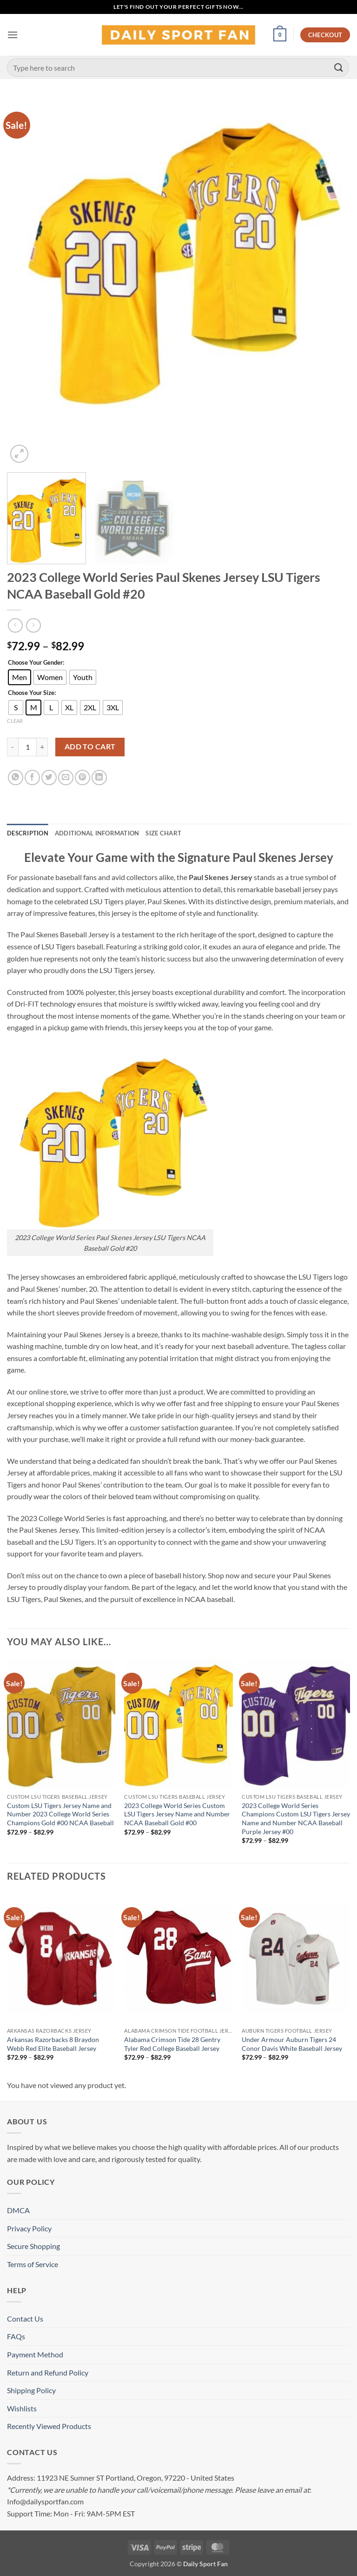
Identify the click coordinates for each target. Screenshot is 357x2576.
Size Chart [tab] (163, 833)
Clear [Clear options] (15, 721)
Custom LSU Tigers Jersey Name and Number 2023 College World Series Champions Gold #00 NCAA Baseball (60, 1814)
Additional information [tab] (97, 833)
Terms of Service (32, 2264)
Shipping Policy (31, 2390)
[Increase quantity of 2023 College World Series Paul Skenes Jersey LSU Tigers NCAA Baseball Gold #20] (42, 747)
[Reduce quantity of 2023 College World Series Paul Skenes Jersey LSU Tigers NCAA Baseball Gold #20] (12, 747)
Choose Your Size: (32, 693)
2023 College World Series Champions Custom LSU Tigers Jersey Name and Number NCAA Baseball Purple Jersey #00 (296, 1818)
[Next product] (15, 625)
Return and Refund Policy (47, 2372)
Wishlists (22, 2408)
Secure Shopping (33, 2246)
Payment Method (35, 2354)
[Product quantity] (27, 747)
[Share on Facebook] (32, 777)
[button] (12, 34)
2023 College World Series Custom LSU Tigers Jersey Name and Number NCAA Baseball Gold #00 (177, 1814)
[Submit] (339, 67)
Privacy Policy (29, 2228)
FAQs (16, 2336)
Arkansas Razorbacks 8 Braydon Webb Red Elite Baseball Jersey (53, 2043)
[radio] (19, 677)
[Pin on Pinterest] (82, 777)
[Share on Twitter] (49, 777)
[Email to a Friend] (65, 777)
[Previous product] (33, 625)
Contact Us (25, 2318)
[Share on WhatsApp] (15, 777)
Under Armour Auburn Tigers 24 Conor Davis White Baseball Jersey (292, 2043)
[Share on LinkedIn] (99, 777)
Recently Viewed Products (49, 2426)
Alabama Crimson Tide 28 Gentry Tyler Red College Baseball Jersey (172, 2043)
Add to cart (90, 746)
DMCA (18, 2210)
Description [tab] (27, 833)
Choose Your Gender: (36, 663)
